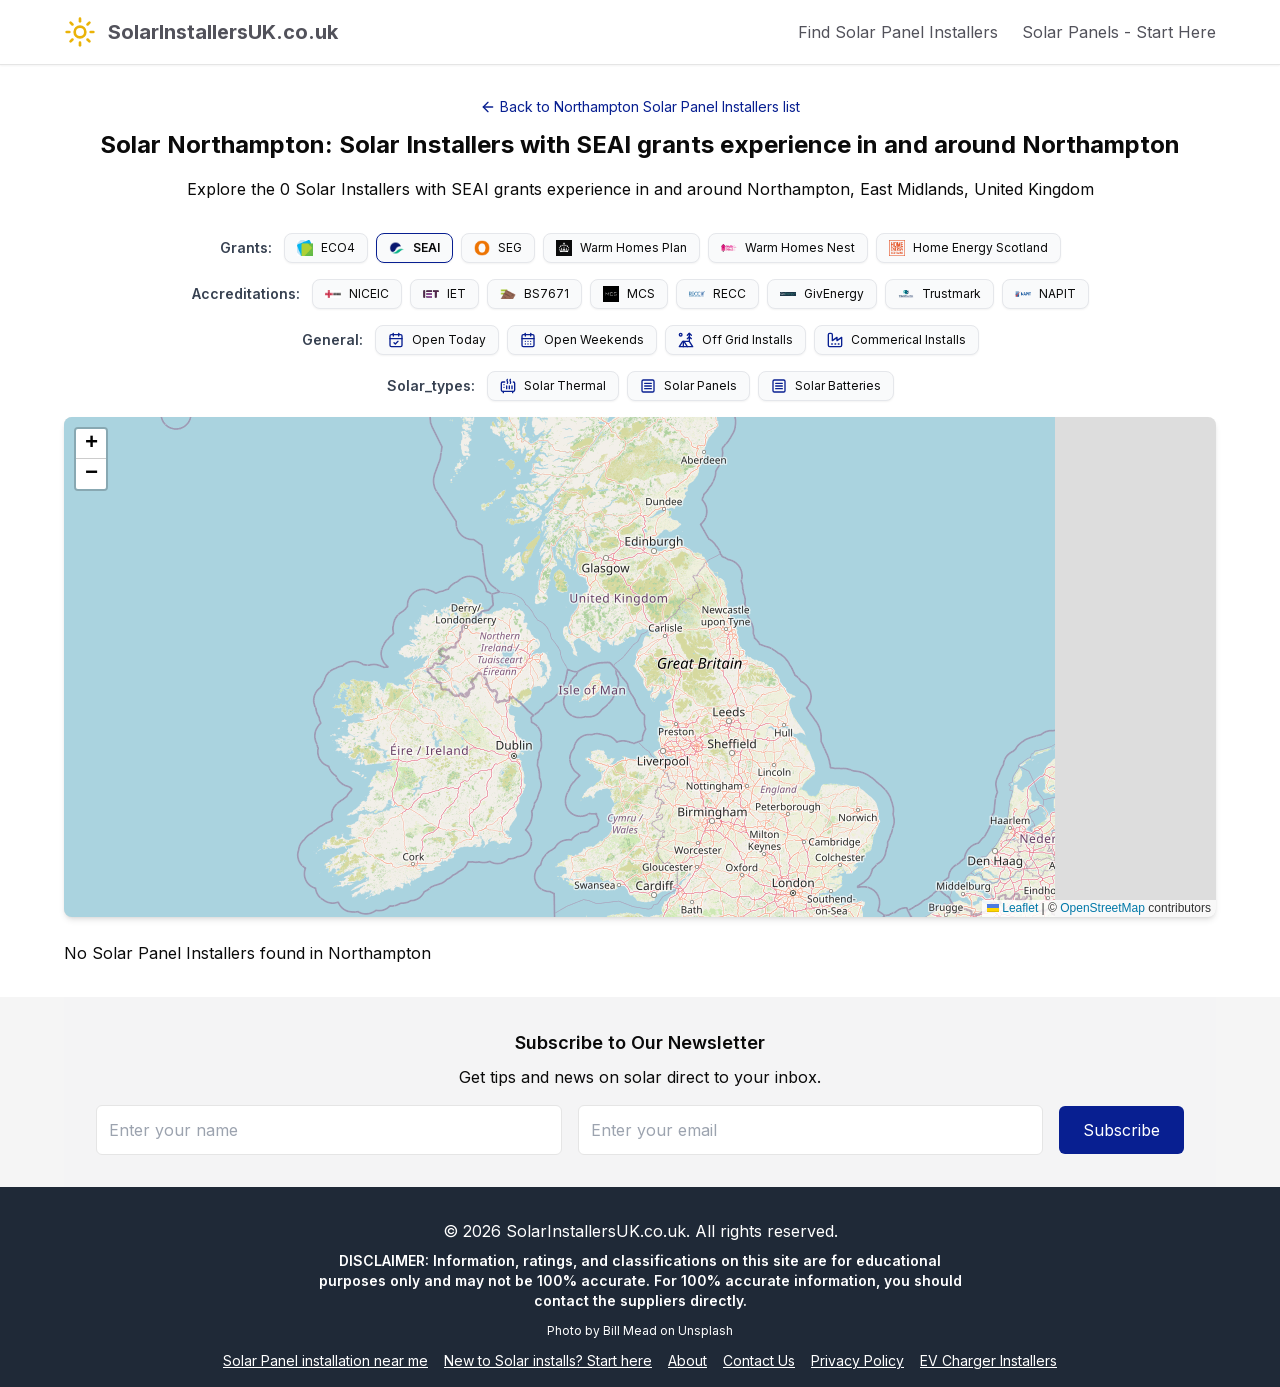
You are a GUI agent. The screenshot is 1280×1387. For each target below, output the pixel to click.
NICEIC (357, 293)
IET (444, 293)
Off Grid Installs (735, 340)
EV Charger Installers (988, 1360)
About (687, 1360)
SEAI (414, 248)
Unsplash (705, 1330)
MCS (629, 294)
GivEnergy (822, 293)
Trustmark (939, 294)
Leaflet (1012, 908)
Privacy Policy (857, 1360)
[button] (91, 444)
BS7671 (534, 293)
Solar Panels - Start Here (1119, 32)
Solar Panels (688, 386)
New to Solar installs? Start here (548, 1360)
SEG (498, 248)
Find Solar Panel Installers (898, 32)
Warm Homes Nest (788, 247)
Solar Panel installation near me (325, 1360)
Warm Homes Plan (621, 248)
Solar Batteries (826, 386)
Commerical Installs (896, 340)
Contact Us (759, 1360)
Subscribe (1121, 1130)
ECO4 (326, 248)
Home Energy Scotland (968, 248)
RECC (717, 293)
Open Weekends (582, 340)
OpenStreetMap (1102, 908)
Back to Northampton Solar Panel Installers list (640, 106)
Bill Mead (630, 1330)
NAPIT (1045, 293)
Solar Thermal (553, 386)
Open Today (437, 340)
